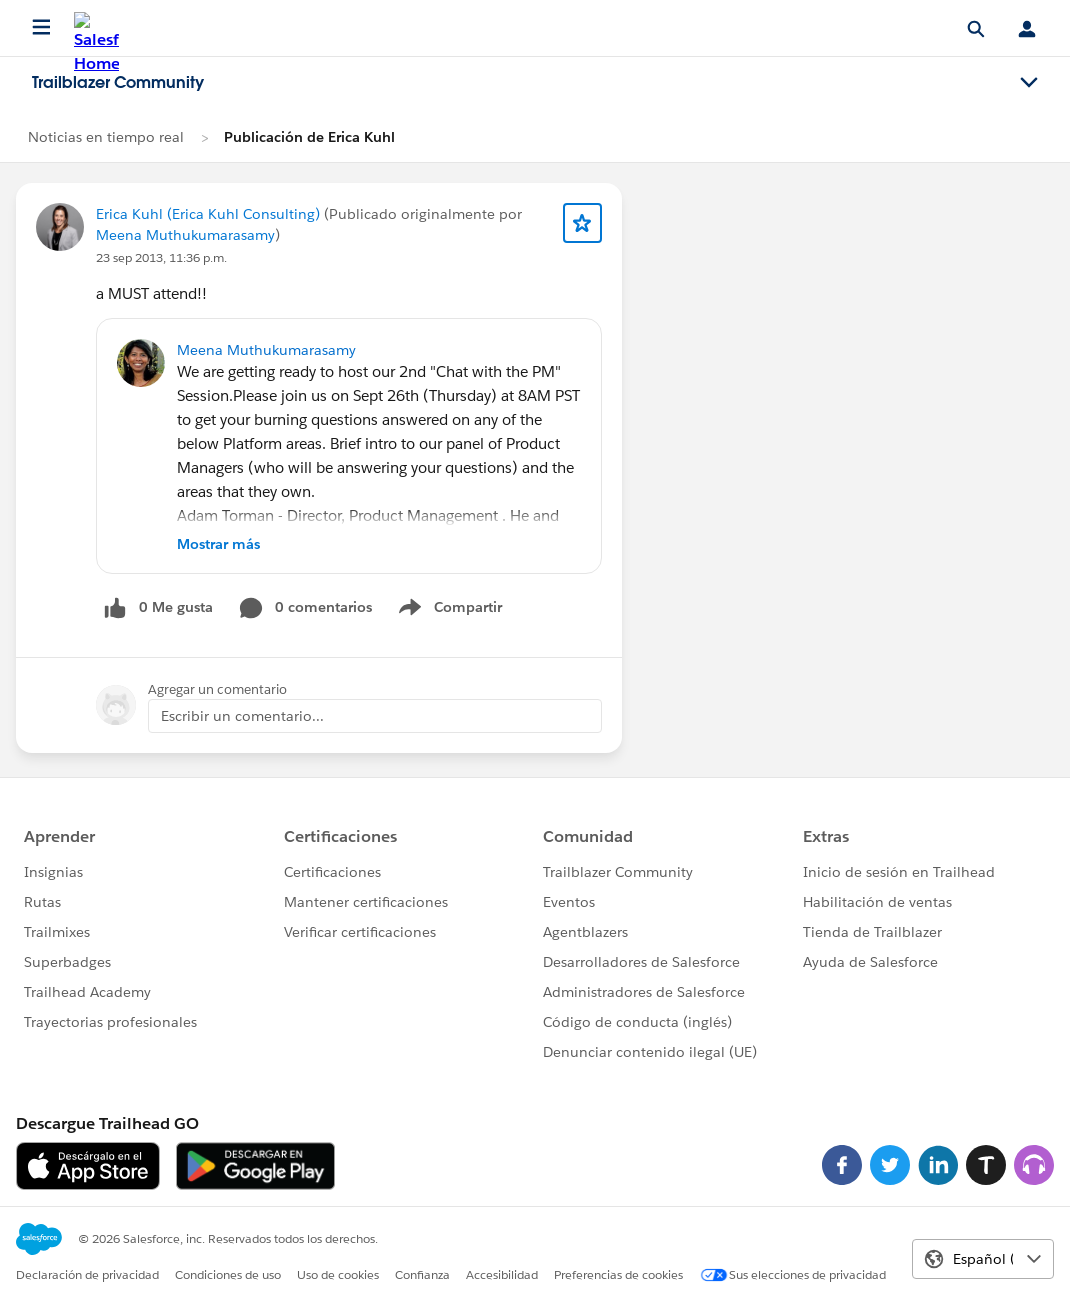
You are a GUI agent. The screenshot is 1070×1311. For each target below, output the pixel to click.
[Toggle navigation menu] (1029, 83)
